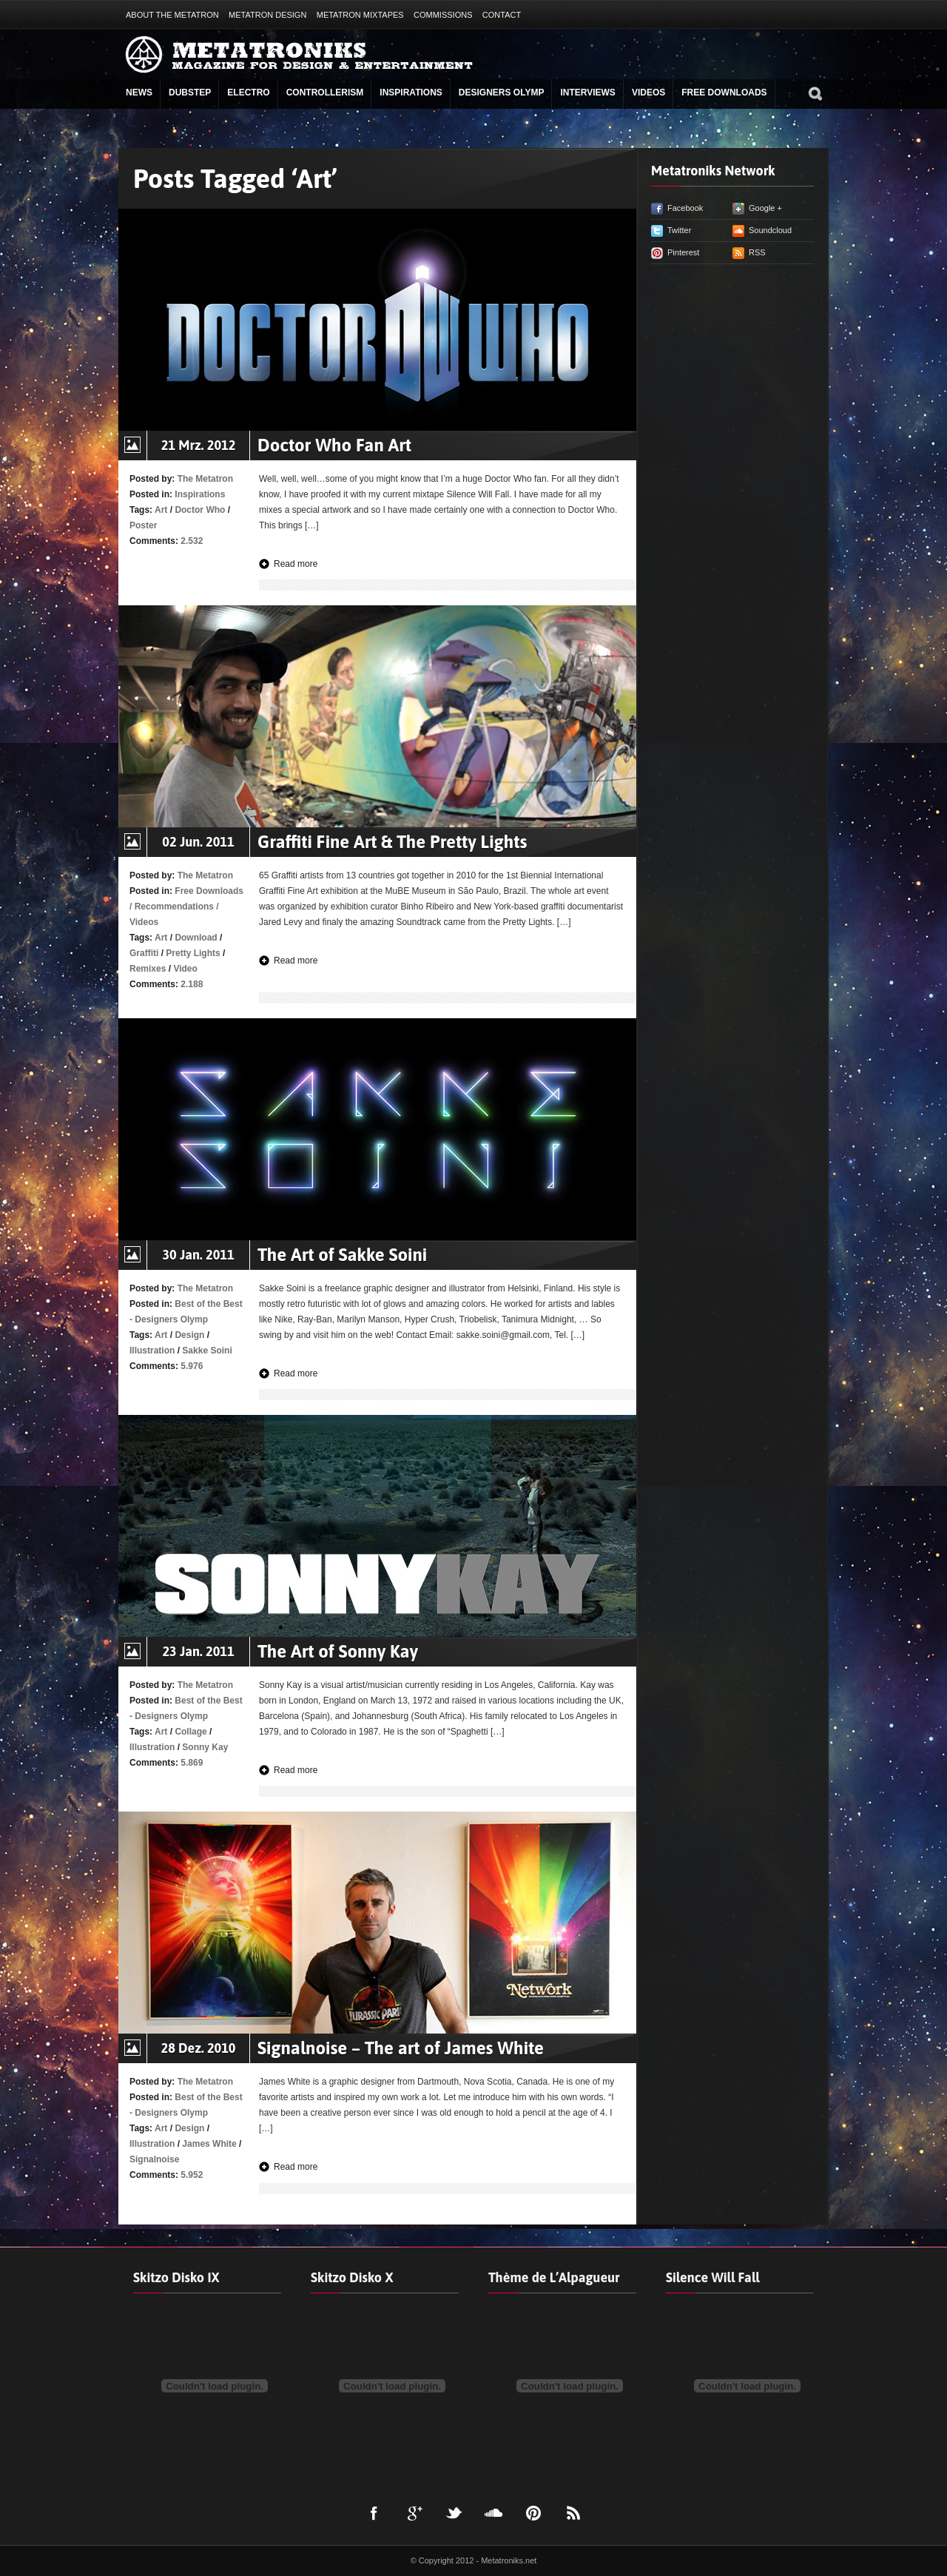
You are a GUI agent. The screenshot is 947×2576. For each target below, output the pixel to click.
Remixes (147, 969)
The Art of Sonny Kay (337, 1651)
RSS (757, 252)
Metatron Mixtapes (360, 14)
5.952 (192, 2175)
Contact (501, 14)
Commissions (443, 14)
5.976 (192, 1366)
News (139, 92)
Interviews (587, 92)
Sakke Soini (207, 1350)
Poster (143, 525)
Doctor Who (200, 510)
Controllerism (325, 92)
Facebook (685, 208)
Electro (248, 92)
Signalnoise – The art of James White (400, 2048)
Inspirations (411, 92)
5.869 (192, 1763)
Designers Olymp (502, 92)
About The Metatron (172, 14)
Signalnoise (154, 2159)
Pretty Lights (193, 953)
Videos (648, 92)
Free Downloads (723, 92)
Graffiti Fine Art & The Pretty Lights (392, 842)
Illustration (152, 1350)
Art (161, 510)
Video (185, 969)
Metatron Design (267, 14)
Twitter (679, 230)
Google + (765, 208)
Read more (295, 564)
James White (209, 2144)
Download (196, 937)
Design (189, 1335)
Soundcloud (770, 230)
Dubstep (190, 92)
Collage (190, 1731)
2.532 (192, 541)
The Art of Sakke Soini (342, 1255)
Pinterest (683, 252)
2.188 (192, 984)
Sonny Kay (205, 1747)
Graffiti (143, 953)
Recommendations (174, 906)
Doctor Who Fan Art (334, 445)
